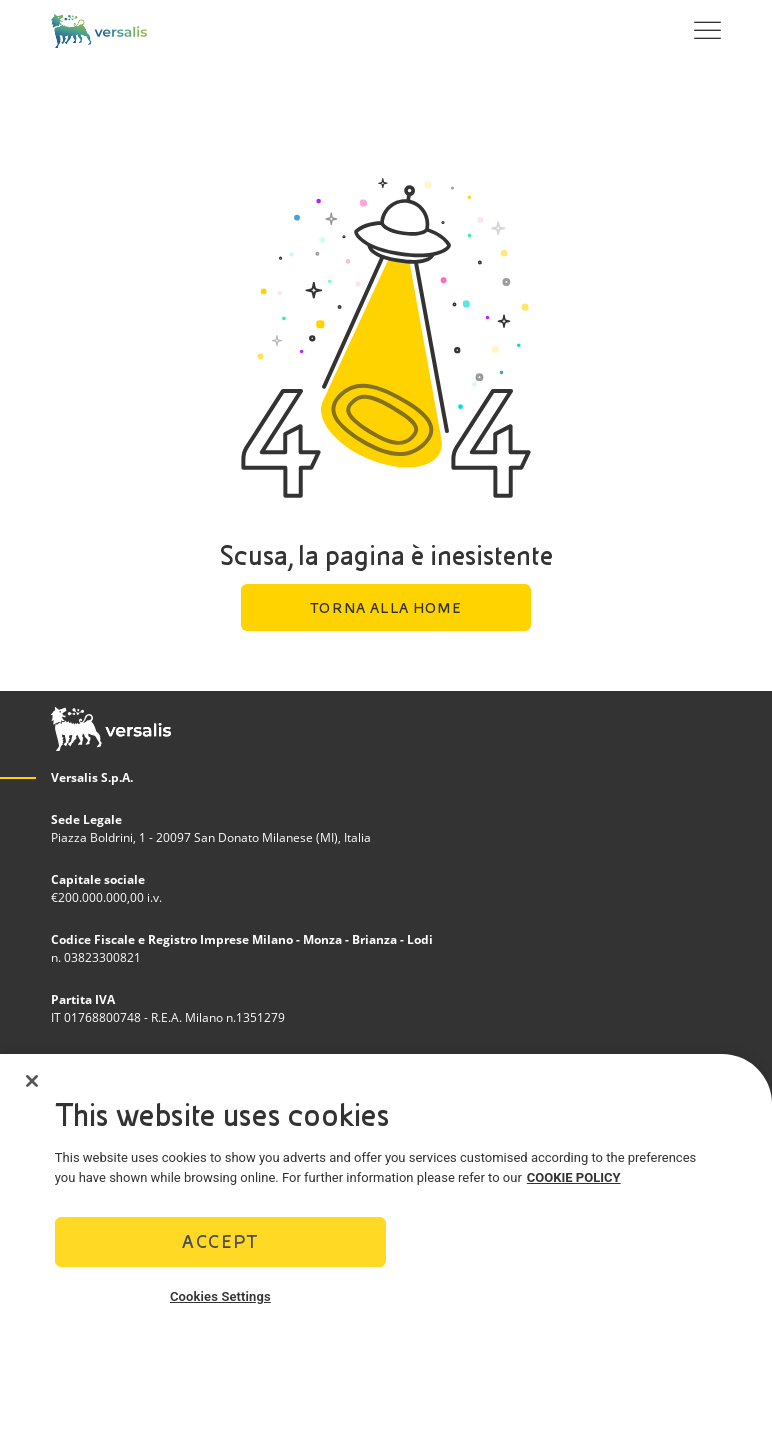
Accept (220, 1241)
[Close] (32, 1081)
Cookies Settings (220, 1296)
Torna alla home (385, 608)
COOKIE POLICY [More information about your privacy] (574, 1177)
